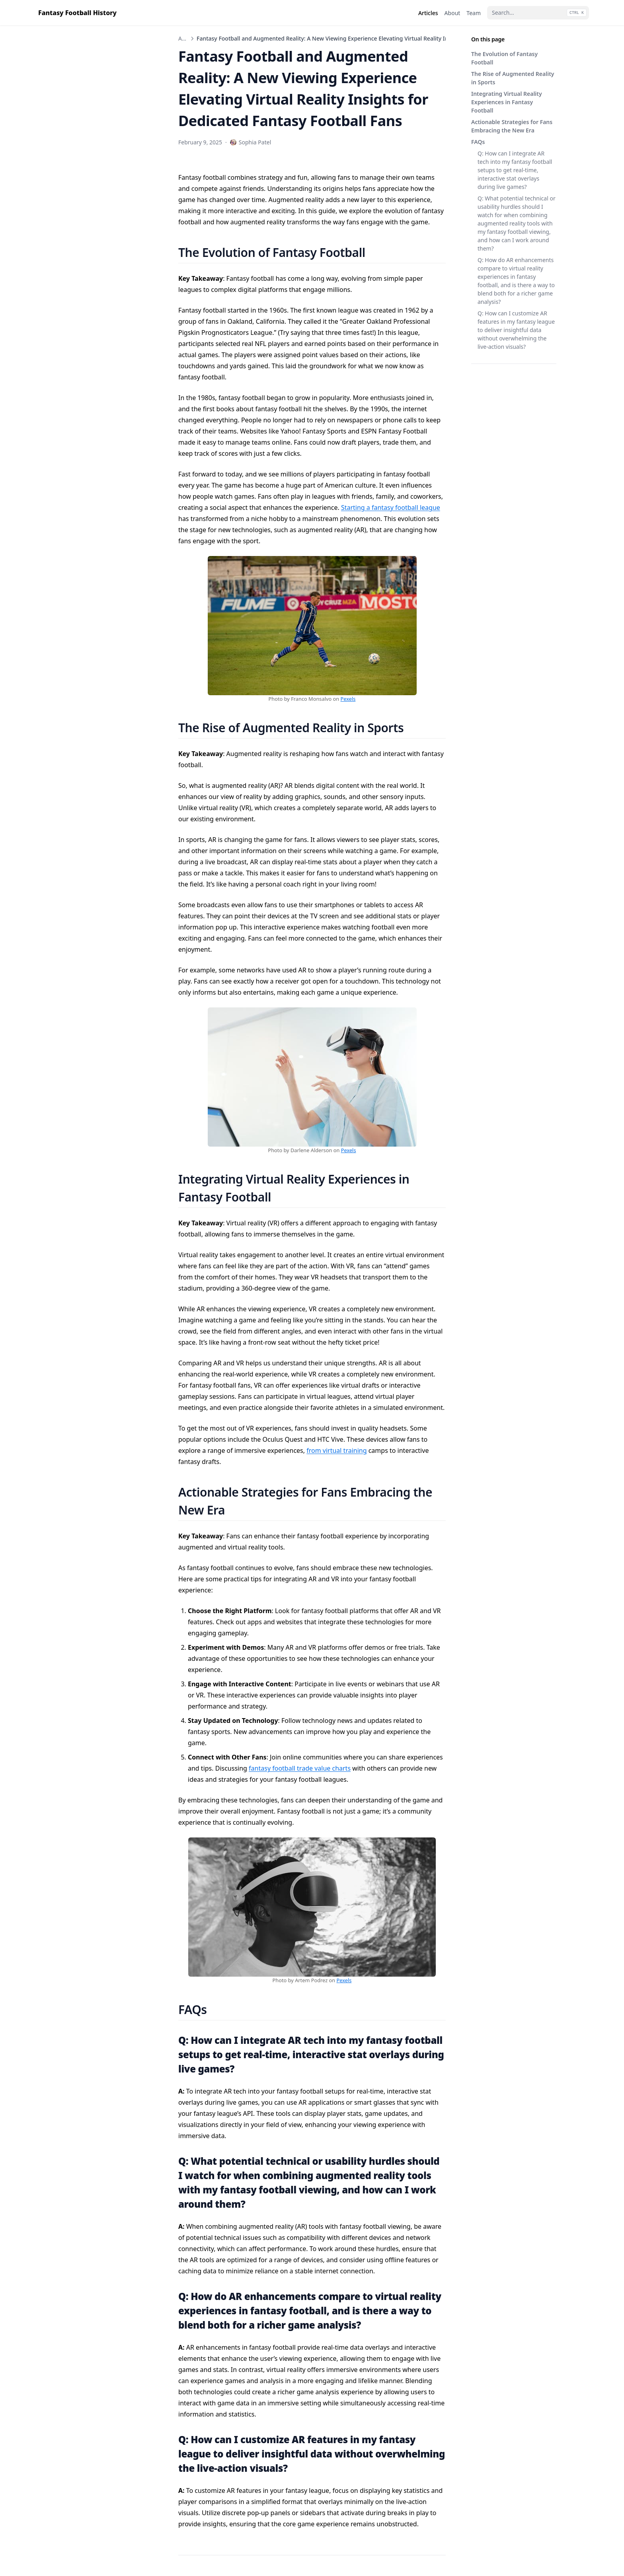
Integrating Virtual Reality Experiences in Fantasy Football (506, 102)
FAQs (478, 142)
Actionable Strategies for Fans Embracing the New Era (511, 126)
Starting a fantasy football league (390, 507)
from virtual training (336, 1450)
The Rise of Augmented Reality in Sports (512, 78)
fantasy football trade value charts (300, 1768)
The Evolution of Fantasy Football (504, 58)
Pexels (348, 698)
